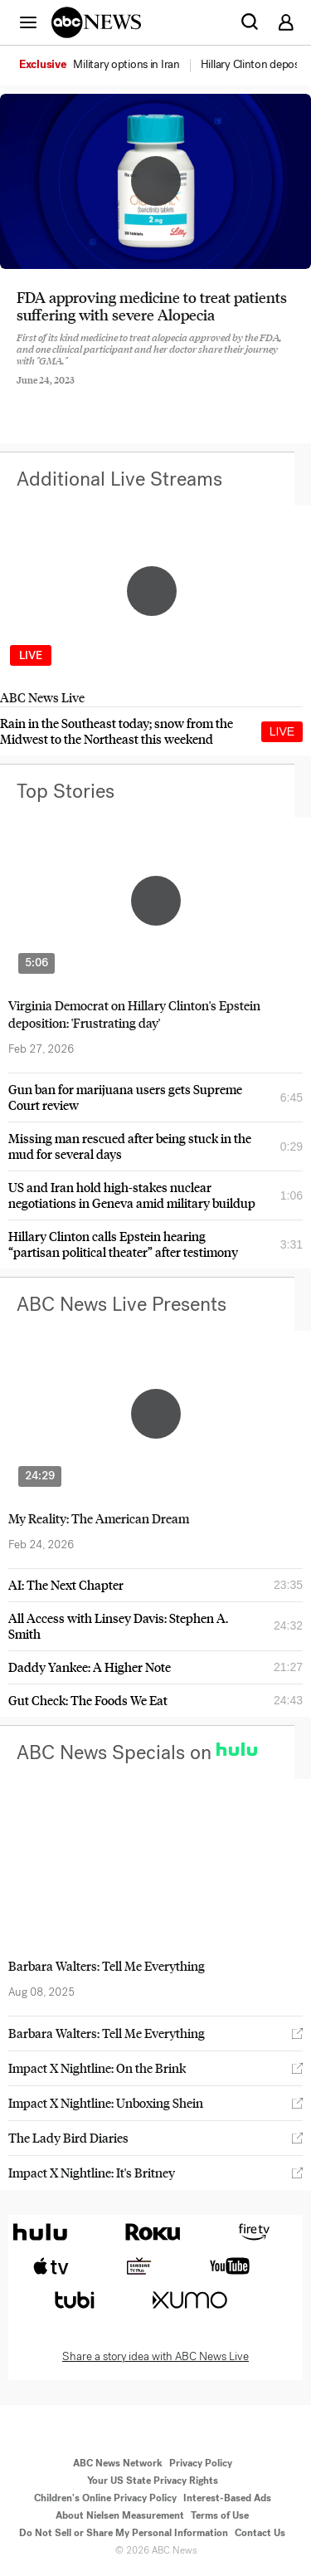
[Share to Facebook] (20, 393)
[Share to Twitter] (65, 393)
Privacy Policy (200, 2463)
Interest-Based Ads (227, 2498)
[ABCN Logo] (96, 22)
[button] (28, 22)
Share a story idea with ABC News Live (155, 2356)
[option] (109, 65)
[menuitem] (126, 65)
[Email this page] (110, 393)
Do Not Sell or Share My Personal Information (123, 2532)
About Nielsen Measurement (120, 2515)
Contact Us (260, 2532)
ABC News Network (118, 2463)
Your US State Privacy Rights (152, 2480)
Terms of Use (220, 2515)
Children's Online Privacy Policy (105, 2498)
